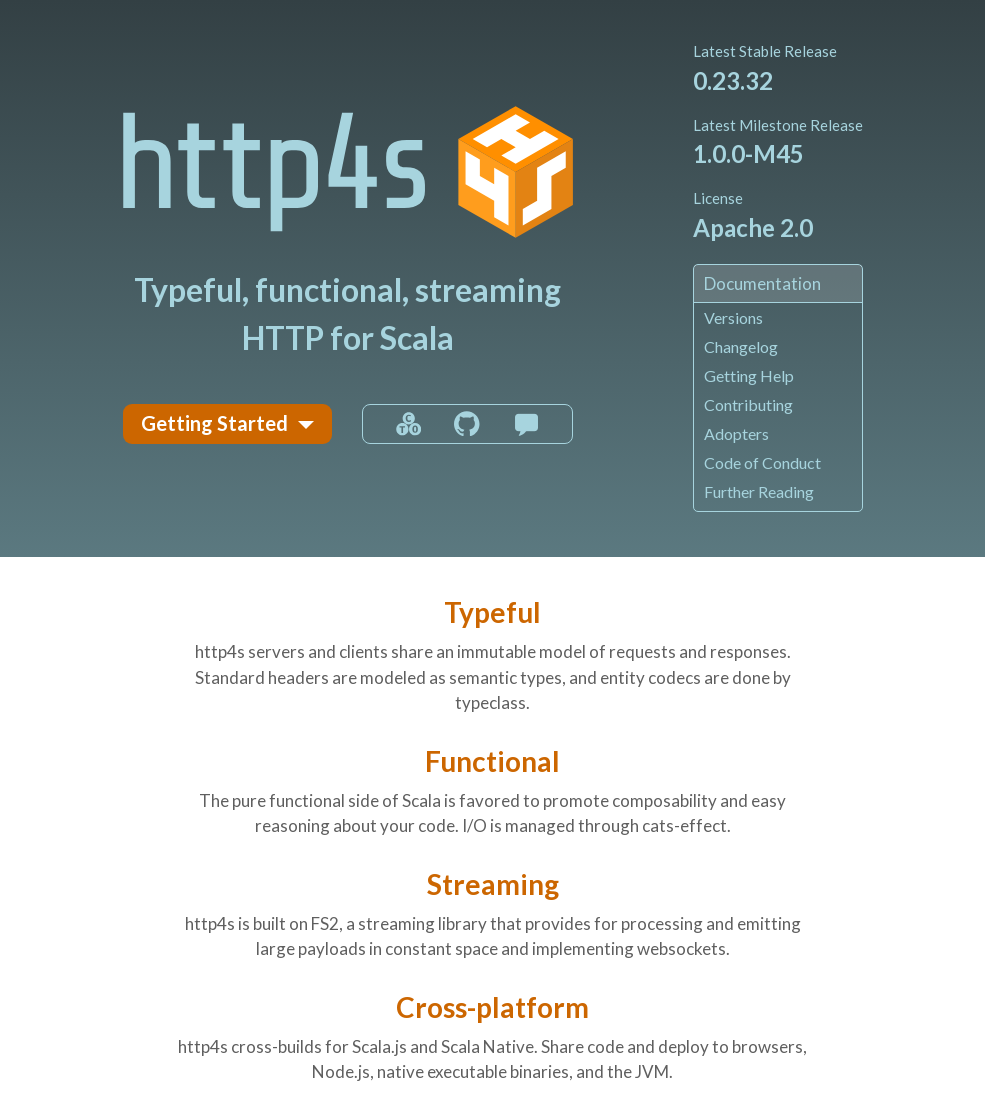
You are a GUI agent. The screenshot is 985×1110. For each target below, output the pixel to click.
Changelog (741, 346)
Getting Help (749, 375)
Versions (733, 317)
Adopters (736, 433)
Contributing (748, 404)
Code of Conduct (762, 462)
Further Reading (759, 491)
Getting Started (214, 423)
